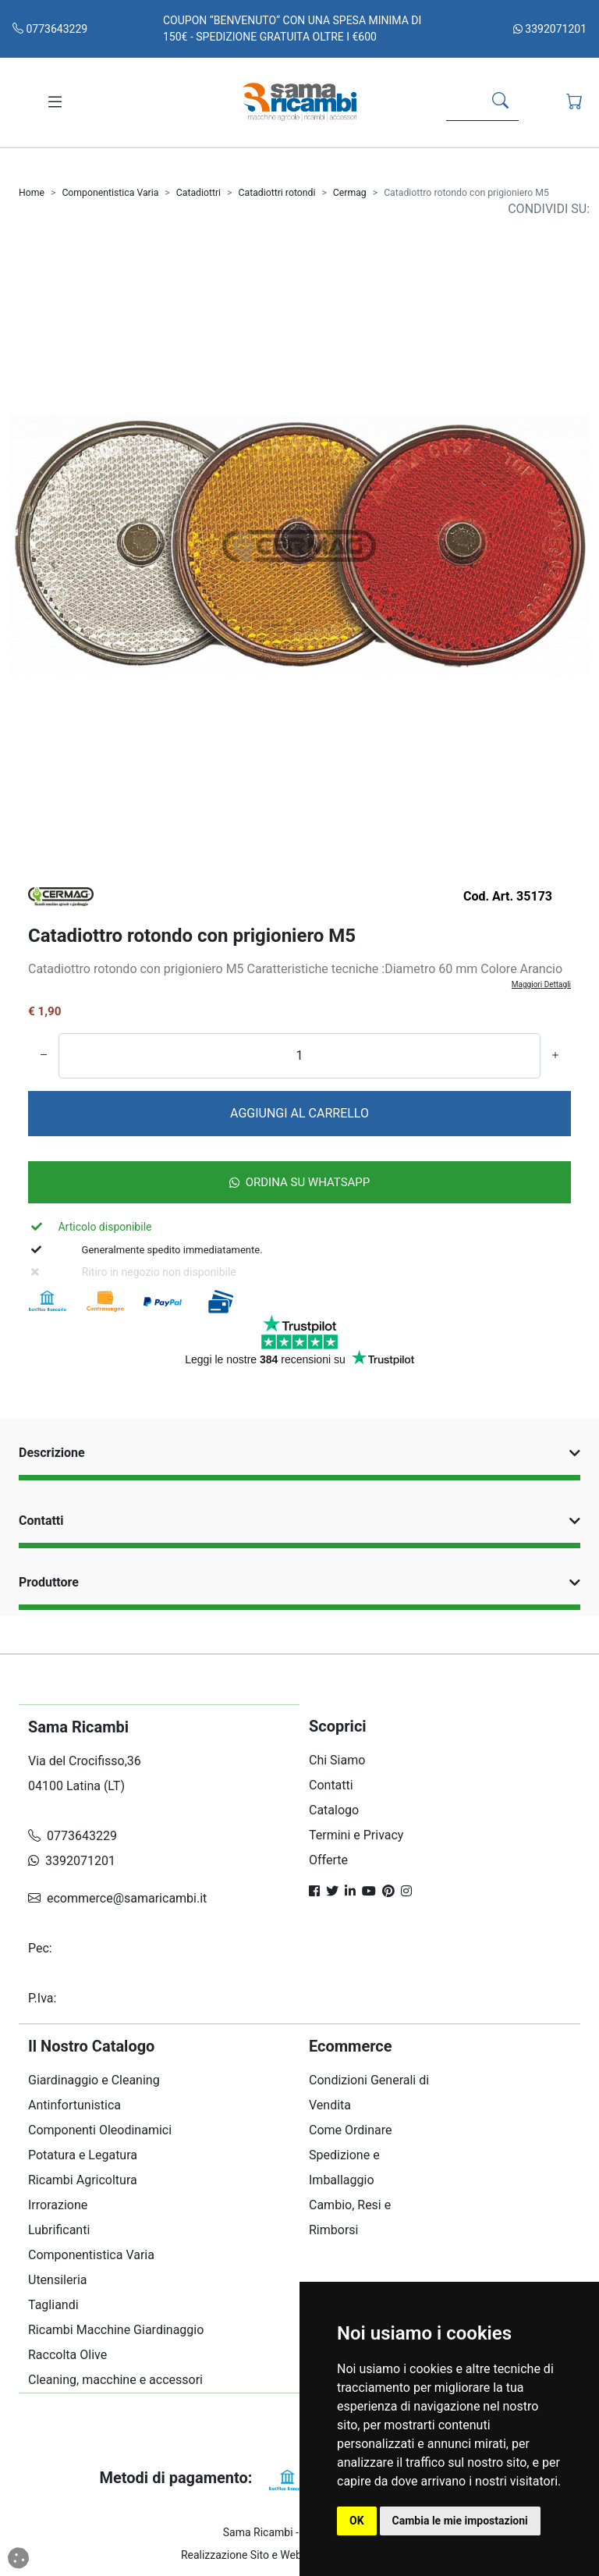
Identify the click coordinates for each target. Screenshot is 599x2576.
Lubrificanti (59, 2229)
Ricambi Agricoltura (82, 2180)
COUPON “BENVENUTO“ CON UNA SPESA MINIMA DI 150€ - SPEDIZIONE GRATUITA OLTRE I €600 (292, 28)
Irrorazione (57, 2205)
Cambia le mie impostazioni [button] (460, 2520)
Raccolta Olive (67, 2354)
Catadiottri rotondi (277, 192)
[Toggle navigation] (55, 102)
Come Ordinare (350, 2130)
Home (31, 192)
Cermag (350, 192)
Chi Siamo (337, 1760)
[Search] (461, 102)
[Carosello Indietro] (53, 565)
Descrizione (299, 1452)
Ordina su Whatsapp (299, 1182)
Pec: (41, 1948)
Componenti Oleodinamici (100, 2130)
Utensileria (57, 2279)
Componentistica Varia (110, 192)
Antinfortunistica (74, 2105)
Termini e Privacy (356, 1835)
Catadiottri (198, 192)
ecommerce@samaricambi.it (117, 1898)
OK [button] (356, 2520)
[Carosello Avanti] (546, 565)
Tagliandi (53, 2304)
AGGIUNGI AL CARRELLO (299, 1113)
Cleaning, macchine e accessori (115, 2379)
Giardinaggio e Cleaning (94, 2080)
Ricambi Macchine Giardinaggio (116, 2329)
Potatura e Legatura (82, 2155)
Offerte (328, 1860)
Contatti (299, 1520)
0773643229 (49, 29)
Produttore (299, 1582)
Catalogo (334, 1810)
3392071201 (550, 29)
